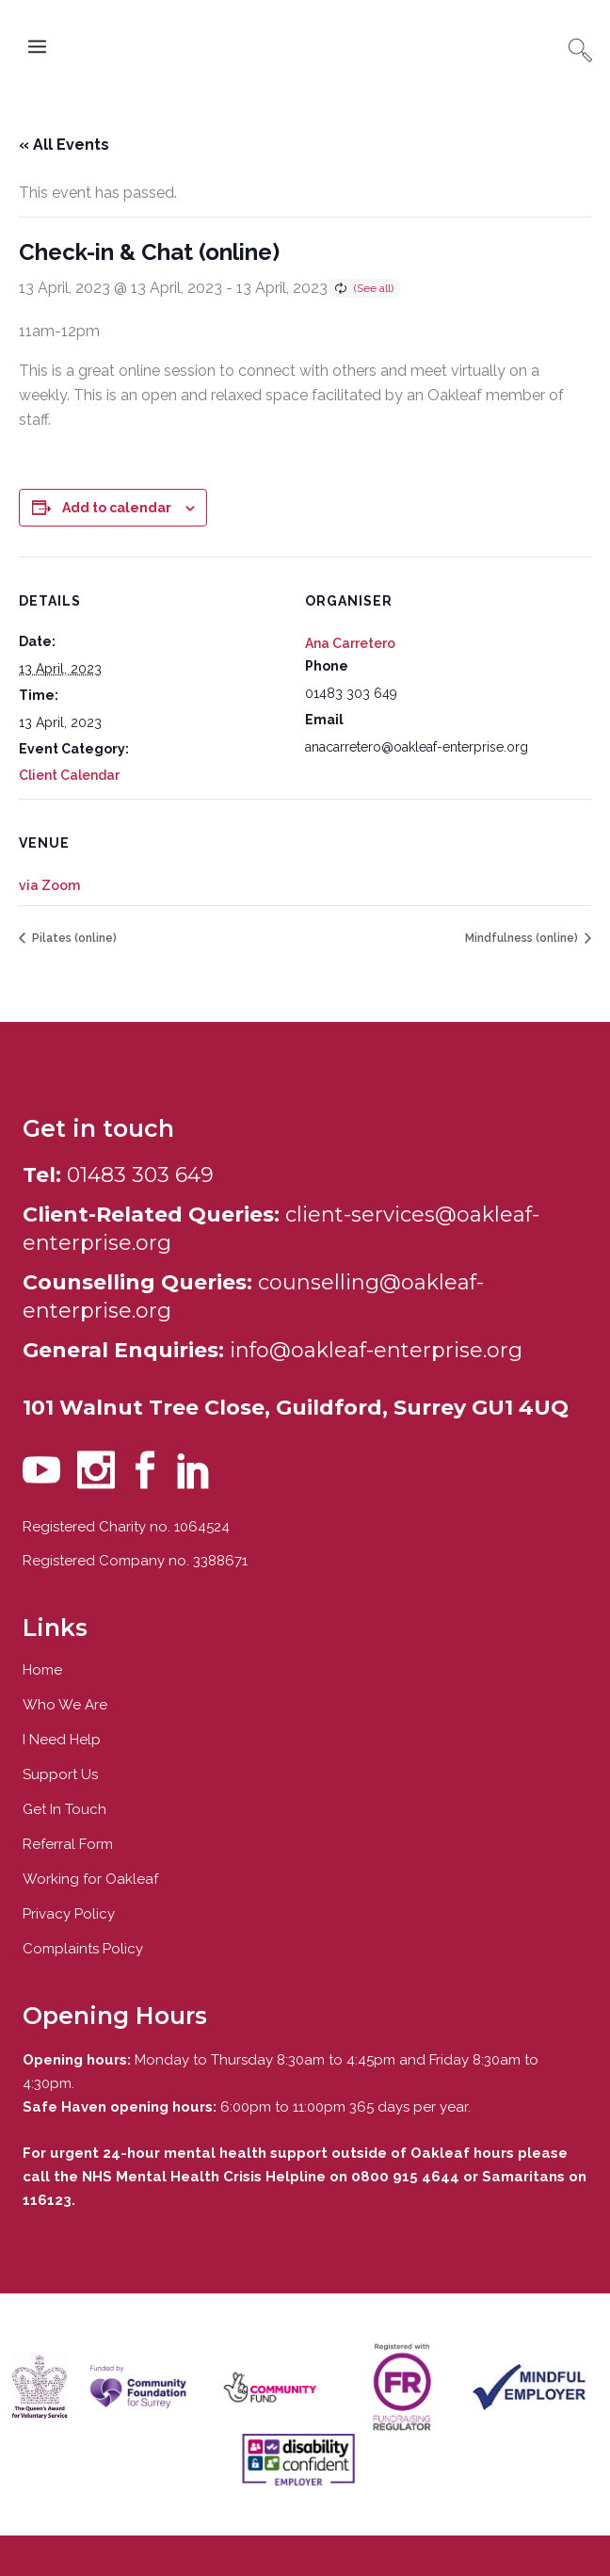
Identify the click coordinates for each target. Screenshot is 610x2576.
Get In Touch (64, 1809)
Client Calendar (69, 775)
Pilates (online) (73, 938)
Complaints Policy (83, 1948)
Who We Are (65, 1704)
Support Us (60, 1774)
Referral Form (68, 1844)
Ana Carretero (350, 643)
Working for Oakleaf (90, 1879)
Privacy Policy (69, 1913)
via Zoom (49, 885)
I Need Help (62, 1739)
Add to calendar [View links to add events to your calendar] (116, 507)
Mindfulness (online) (523, 938)
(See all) (373, 288)
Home (42, 1669)
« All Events (64, 145)
